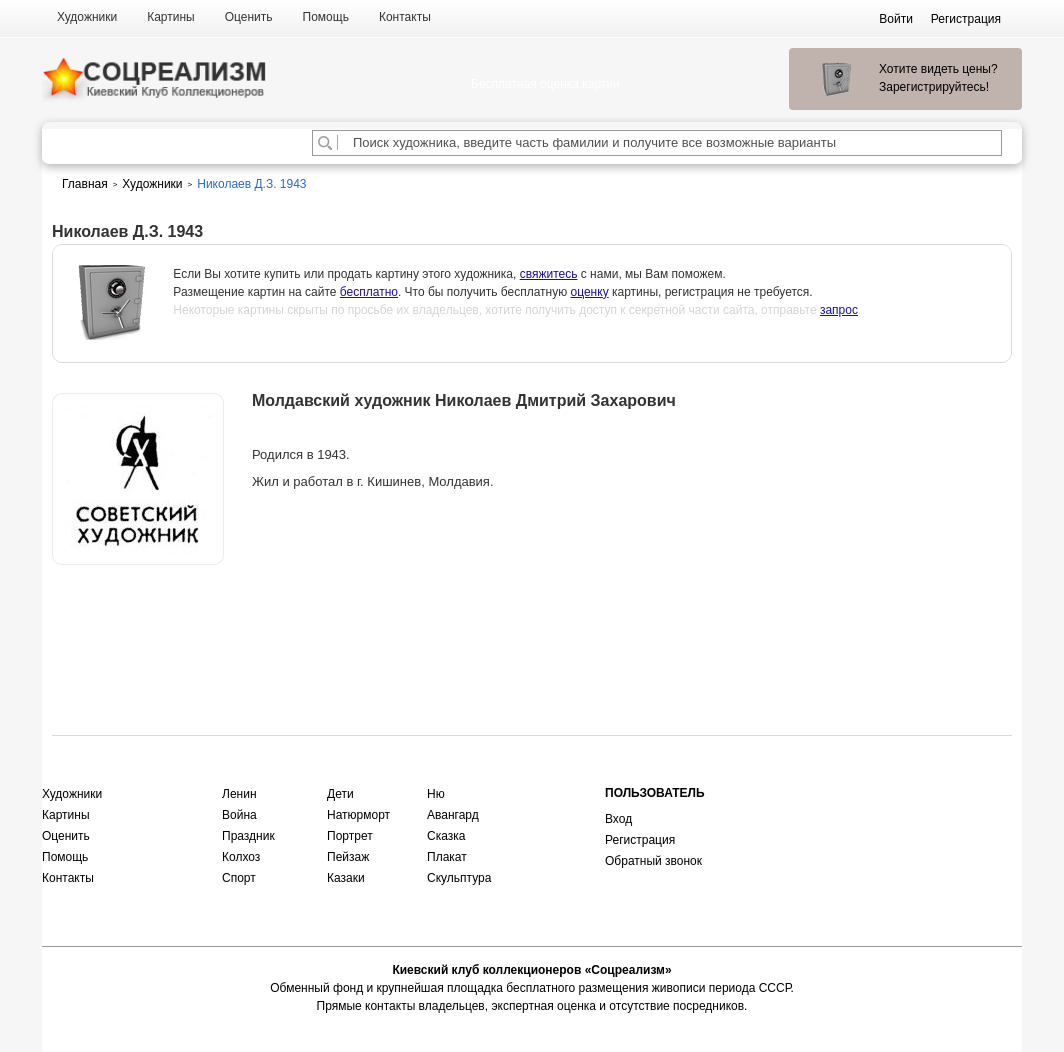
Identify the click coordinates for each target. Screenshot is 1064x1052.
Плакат (447, 857)
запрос (839, 310)
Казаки (346, 878)
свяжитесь (549, 274)
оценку (590, 292)
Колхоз (241, 857)
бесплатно (369, 292)
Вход (618, 819)
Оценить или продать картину (138, 617)
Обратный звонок (653, 861)
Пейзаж (348, 857)
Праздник (248, 836)
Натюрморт (358, 815)
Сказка (446, 836)
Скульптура (459, 878)
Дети (340, 794)
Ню (436, 794)
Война (239, 815)
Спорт (239, 878)
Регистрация (640, 840)
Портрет (350, 836)
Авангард (453, 815)
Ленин (239, 794)
